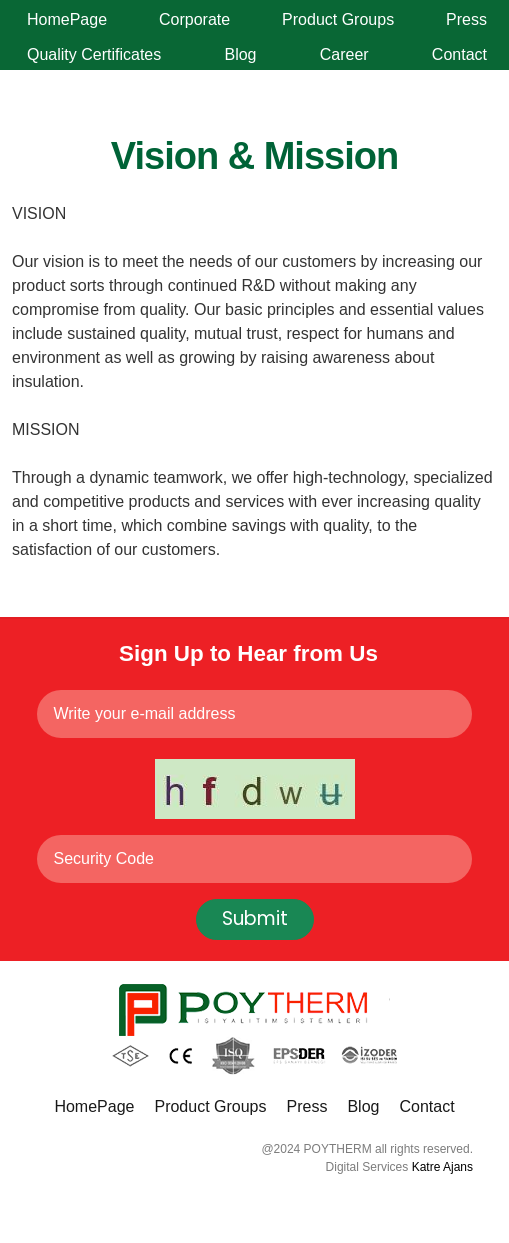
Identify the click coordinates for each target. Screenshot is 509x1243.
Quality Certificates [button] (94, 54)
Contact (459, 54)
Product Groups (338, 19)
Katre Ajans (442, 1167)
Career (344, 54)
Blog (240, 54)
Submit (255, 918)
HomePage (67, 19)
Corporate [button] (194, 19)
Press (466, 19)
